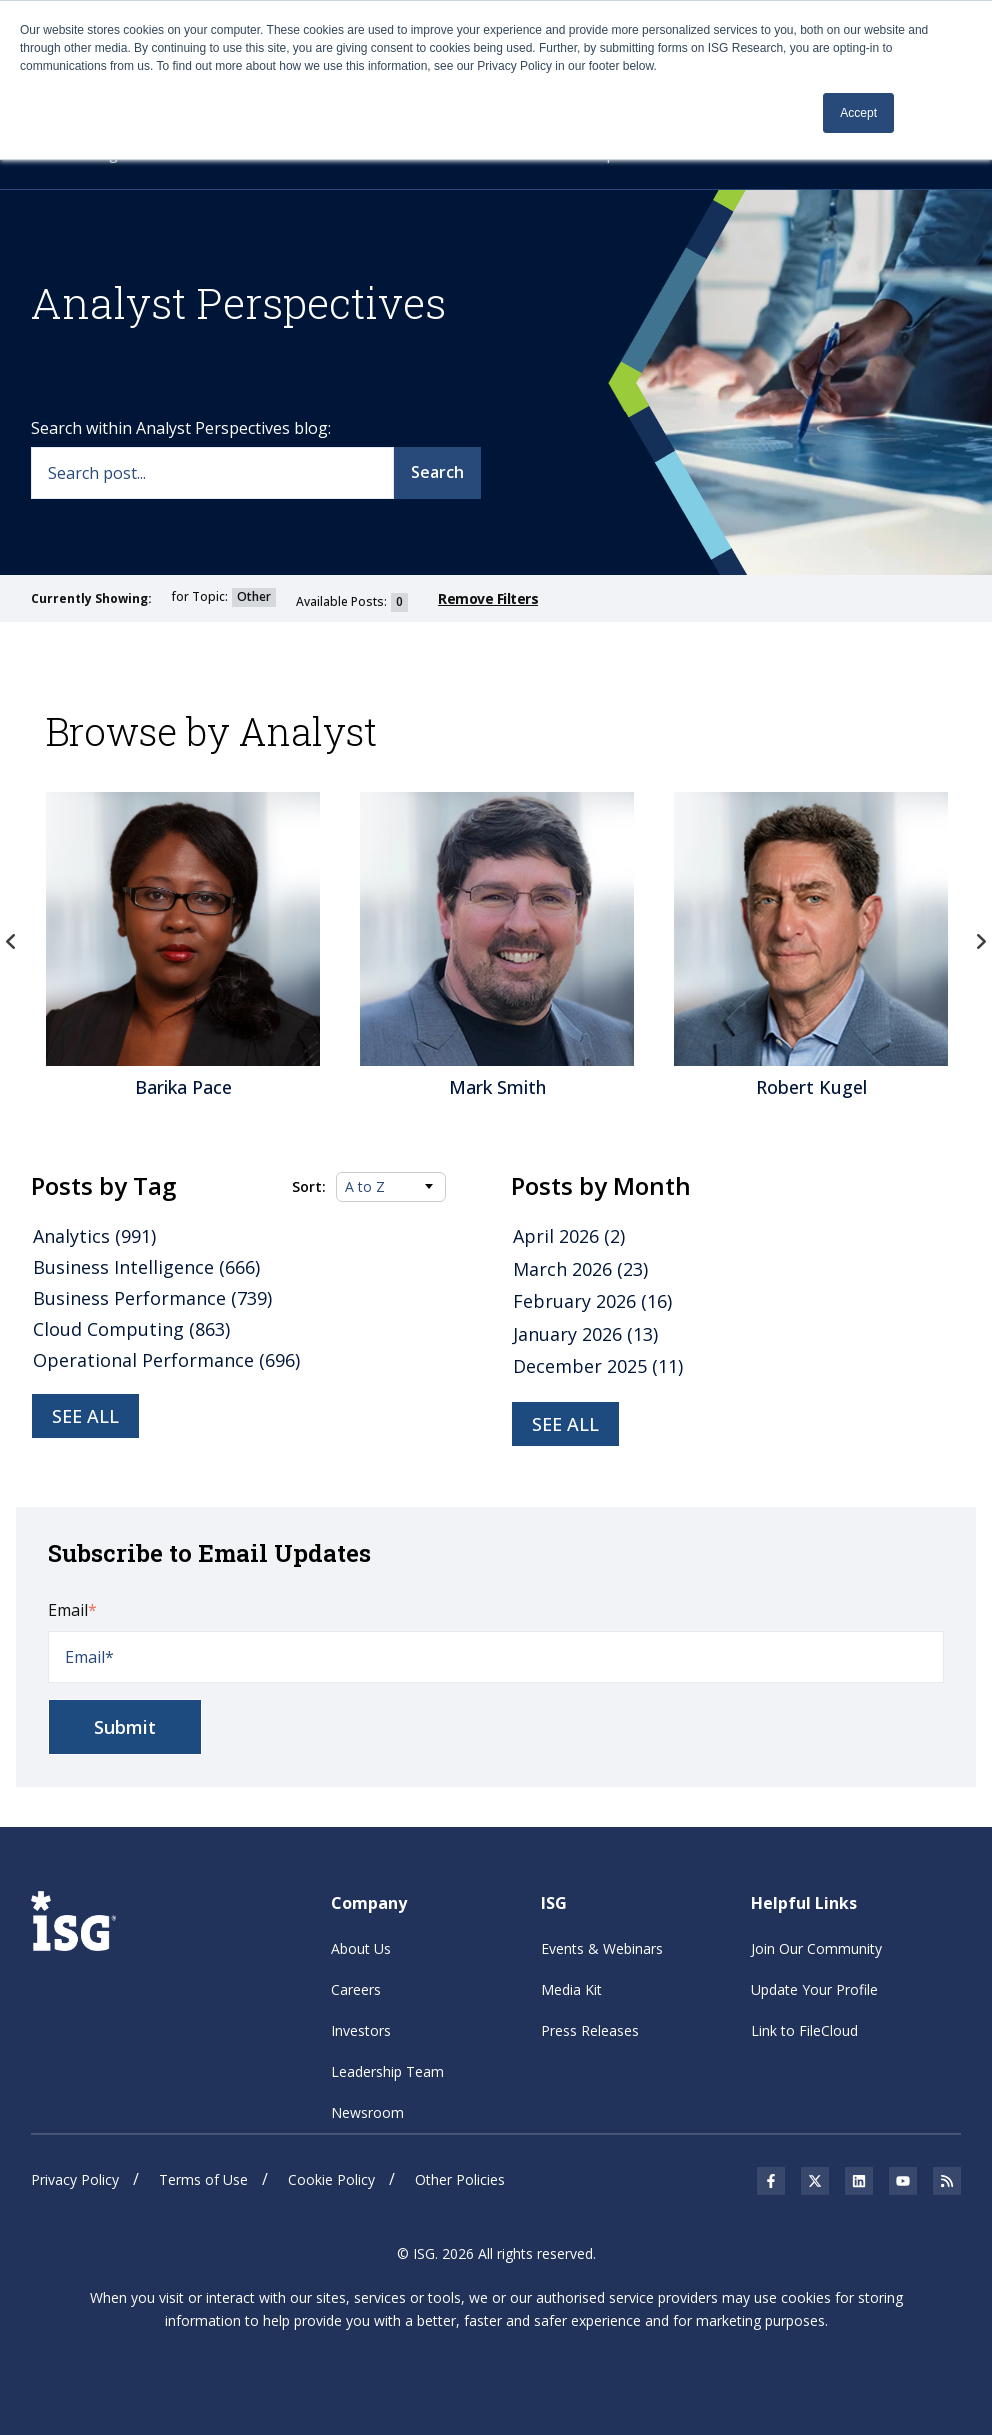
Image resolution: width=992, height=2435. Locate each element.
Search (437, 472)
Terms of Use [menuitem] (203, 2179)
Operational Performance (166, 1360)
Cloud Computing (131, 1329)
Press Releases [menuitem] (590, 2030)
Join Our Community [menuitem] (816, 1948)
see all (565, 1424)
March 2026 (580, 1269)
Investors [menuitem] (361, 2030)
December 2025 (598, 1366)
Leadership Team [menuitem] (387, 2071)
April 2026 (569, 1236)
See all (85, 1416)
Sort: (309, 1187)
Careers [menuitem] (356, 1989)
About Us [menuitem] (361, 1948)
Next (981, 942)
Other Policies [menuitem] (460, 2179)
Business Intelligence (146, 1267)
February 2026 (592, 1301)
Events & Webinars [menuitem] (602, 1948)
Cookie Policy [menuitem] (331, 2179)
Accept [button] (858, 113)
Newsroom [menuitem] (367, 2112)
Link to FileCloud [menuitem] (804, 2030)
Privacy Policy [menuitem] (75, 2179)
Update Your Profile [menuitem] (814, 1989)
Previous (11, 942)
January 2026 (585, 1334)
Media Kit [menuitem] (571, 1989)
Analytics (94, 1236)
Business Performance (152, 1298)
